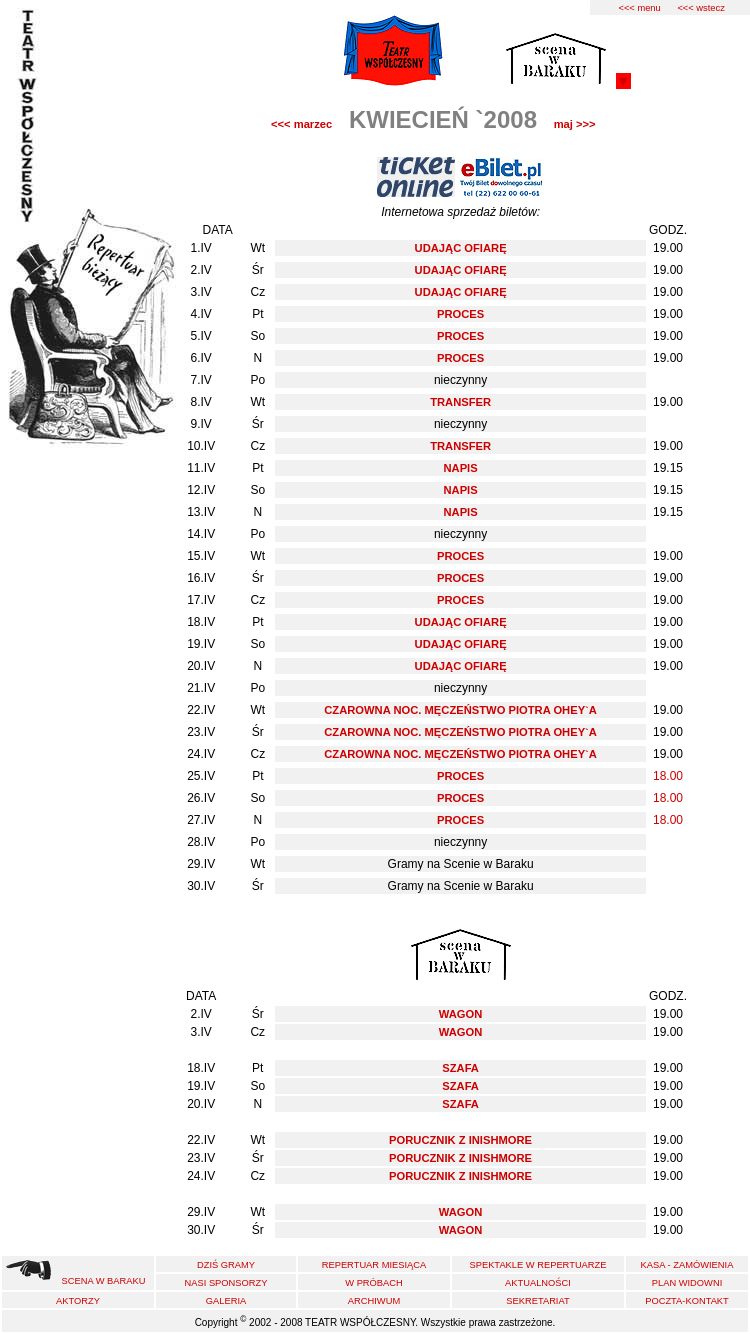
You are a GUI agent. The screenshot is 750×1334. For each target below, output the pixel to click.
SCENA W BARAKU (104, 1281)
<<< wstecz (700, 8)
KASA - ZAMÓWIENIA (687, 1265)
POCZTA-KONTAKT (687, 1301)
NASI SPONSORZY (226, 1283)
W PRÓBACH (374, 1283)
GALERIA (226, 1301)
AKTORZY (78, 1301)
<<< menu (639, 8)
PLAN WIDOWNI (687, 1283)
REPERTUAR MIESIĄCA (374, 1265)
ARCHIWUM (374, 1301)
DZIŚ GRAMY (226, 1265)
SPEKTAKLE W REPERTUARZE (537, 1265)
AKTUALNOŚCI (538, 1283)
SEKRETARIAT (537, 1301)
